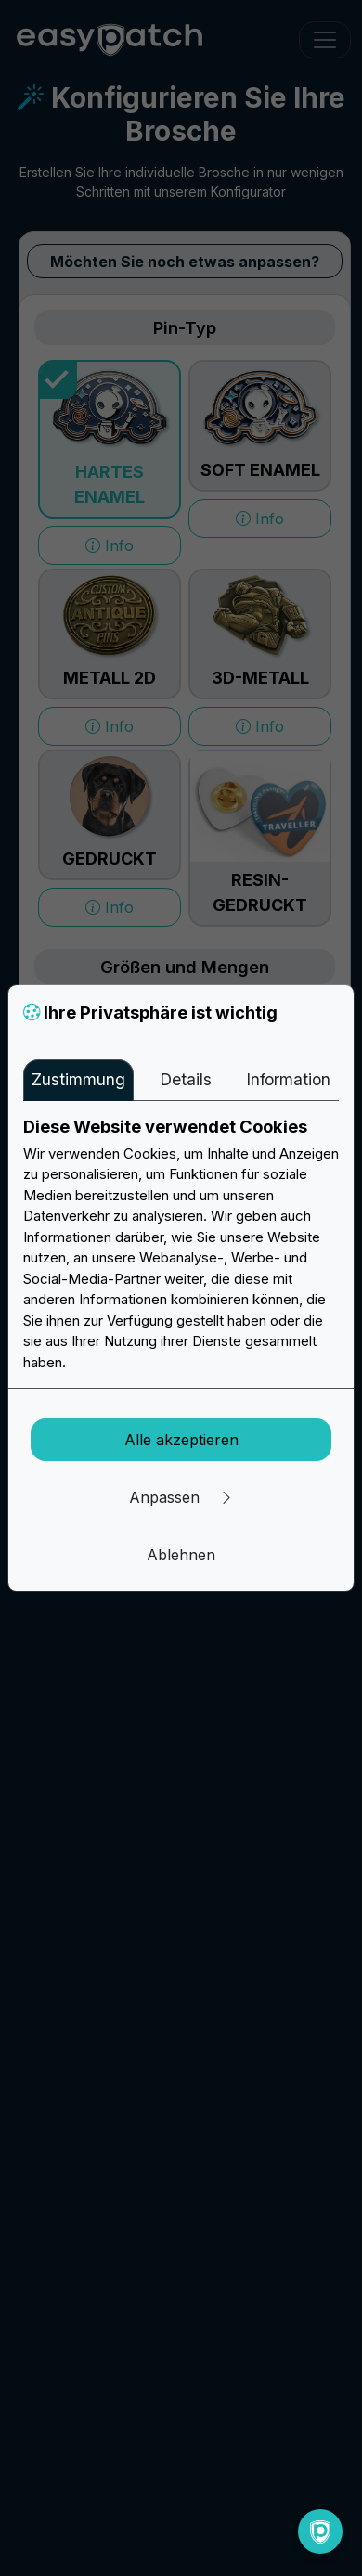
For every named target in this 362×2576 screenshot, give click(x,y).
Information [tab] (288, 1079)
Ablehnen (181, 1554)
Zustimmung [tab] (78, 1079)
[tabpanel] (181, 1245)
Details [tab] (186, 1079)
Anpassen (181, 1497)
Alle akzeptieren (181, 1439)
